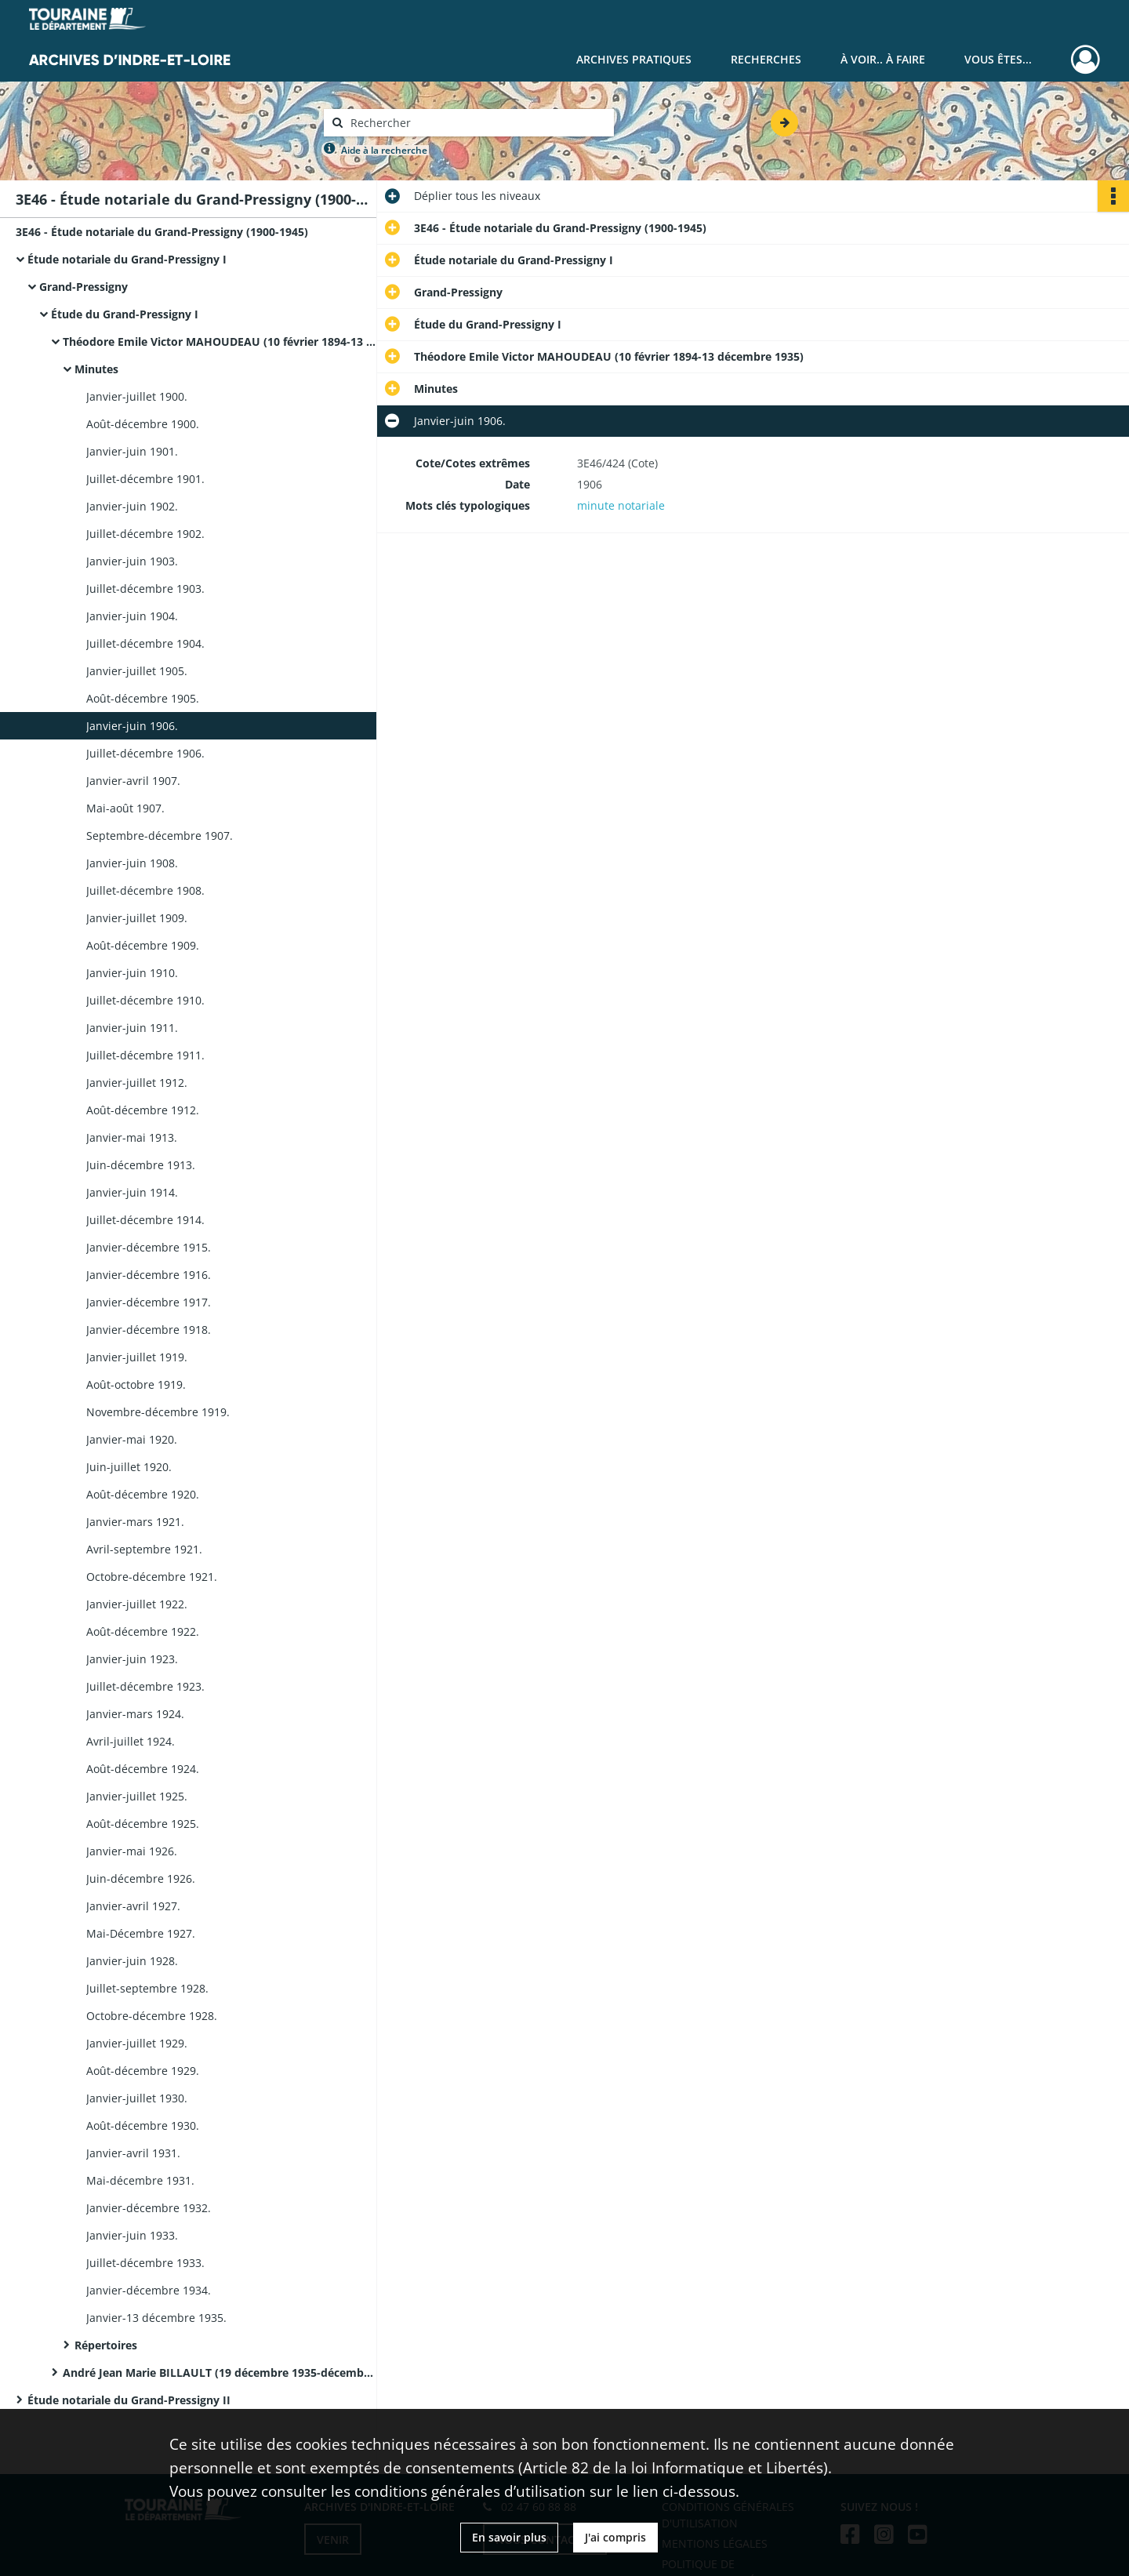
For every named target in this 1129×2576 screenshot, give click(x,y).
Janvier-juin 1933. (132, 2235)
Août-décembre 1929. (142, 2070)
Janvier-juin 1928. (132, 1960)
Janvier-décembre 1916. (148, 1274)
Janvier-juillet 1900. (136, 396)
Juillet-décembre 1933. (145, 2262)
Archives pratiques (634, 59)
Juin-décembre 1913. (140, 1164)
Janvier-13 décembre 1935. (156, 2317)
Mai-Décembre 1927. (140, 1933)
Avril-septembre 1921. (144, 1549)
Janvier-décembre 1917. (148, 1302)
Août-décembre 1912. (142, 1110)
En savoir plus (509, 2537)
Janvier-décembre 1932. (148, 2207)
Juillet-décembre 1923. (145, 1686)
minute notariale (621, 505)
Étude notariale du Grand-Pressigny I (127, 259)
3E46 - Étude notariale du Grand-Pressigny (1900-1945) (162, 231)
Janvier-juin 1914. (132, 1192)
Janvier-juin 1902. (132, 506)
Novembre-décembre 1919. (158, 1411)
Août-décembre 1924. (142, 1768)
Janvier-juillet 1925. (136, 1796)
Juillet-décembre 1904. (145, 643)
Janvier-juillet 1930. (136, 2098)
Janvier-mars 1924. (135, 1713)
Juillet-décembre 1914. (145, 1219)
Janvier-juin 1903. (132, 561)
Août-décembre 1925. (142, 1823)
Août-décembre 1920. (142, 1494)
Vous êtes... (998, 59)
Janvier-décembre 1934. (148, 2290)
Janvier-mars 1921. (135, 1521)
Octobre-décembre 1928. (151, 2015)
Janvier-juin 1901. (132, 451)
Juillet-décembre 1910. (145, 1000)
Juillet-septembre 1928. (147, 1988)
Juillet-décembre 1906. (145, 753)
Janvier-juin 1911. (132, 1027)
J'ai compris (615, 2537)
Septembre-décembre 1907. (159, 835)
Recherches (766, 59)
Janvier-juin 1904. (132, 616)
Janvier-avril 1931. (133, 2152)
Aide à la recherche (384, 150)
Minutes (96, 369)
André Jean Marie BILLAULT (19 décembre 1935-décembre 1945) (219, 2372)
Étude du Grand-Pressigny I (124, 314)
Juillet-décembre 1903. (145, 588)
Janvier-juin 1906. (132, 725)
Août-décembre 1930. (142, 2125)
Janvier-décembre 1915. (148, 1247)
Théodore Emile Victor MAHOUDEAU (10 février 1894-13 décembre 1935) (219, 341)
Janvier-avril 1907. (133, 780)
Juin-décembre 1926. (140, 1878)
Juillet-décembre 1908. (145, 890)
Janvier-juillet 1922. (136, 1604)
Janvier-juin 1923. (132, 1658)
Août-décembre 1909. (142, 945)
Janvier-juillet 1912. (136, 1082)
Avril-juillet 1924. (130, 1741)
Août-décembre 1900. (142, 423)
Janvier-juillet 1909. (136, 917)
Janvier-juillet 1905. (136, 670)
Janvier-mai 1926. (131, 1851)
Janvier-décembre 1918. (148, 1329)
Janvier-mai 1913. (131, 1137)
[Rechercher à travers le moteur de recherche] (476, 122)
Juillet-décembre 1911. (145, 1055)
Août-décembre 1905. (142, 698)
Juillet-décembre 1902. (145, 533)
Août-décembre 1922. (142, 1631)
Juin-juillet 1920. (129, 1466)
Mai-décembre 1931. (140, 2180)
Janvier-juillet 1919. (136, 1357)
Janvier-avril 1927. (133, 1905)
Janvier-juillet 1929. (136, 2043)
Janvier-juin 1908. (132, 863)
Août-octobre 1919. (136, 1384)
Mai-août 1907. (125, 808)
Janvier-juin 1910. (132, 972)
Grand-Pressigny (83, 286)
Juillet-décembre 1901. (145, 478)
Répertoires (105, 2345)
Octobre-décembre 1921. (151, 1576)
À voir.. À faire (882, 59)
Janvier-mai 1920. (131, 1439)
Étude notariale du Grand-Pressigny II (129, 2400)
